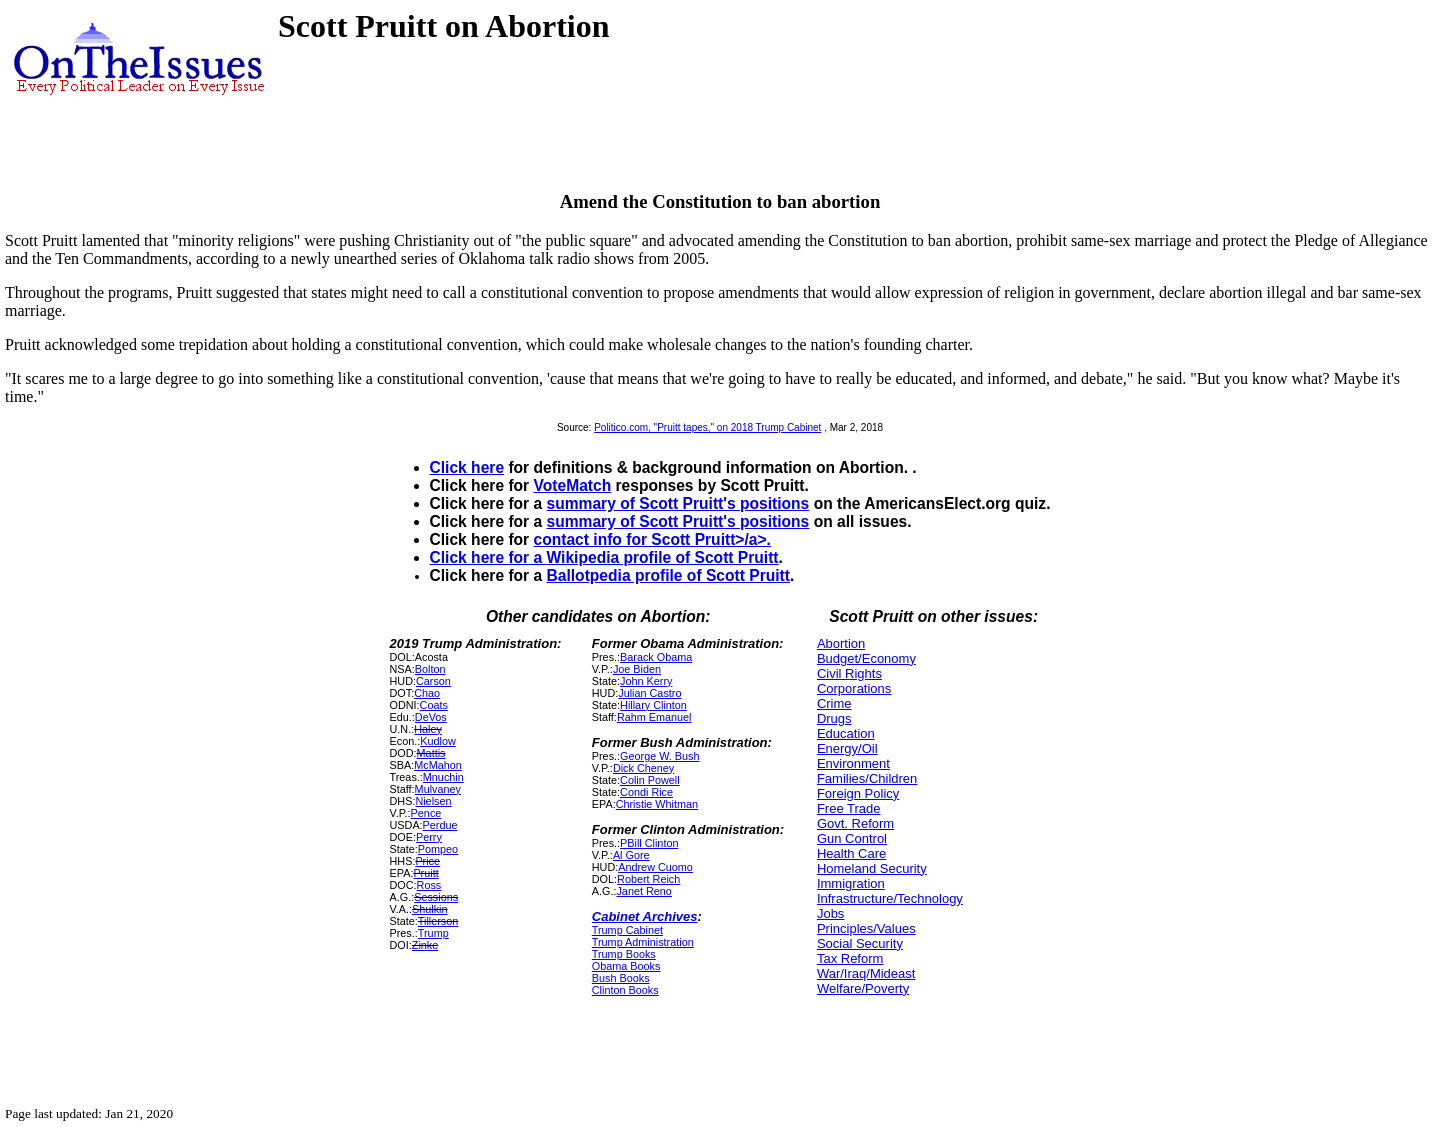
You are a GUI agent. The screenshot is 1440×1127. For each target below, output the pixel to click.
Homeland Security (872, 868)
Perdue (440, 825)
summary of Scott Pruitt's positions (678, 503)
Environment (853, 763)
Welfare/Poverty (863, 988)
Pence (426, 813)
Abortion (841, 643)
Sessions (436, 897)
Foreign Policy (858, 793)
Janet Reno (643, 891)
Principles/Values (866, 928)
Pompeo (438, 849)
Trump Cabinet (627, 930)
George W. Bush (659, 756)
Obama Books (626, 966)
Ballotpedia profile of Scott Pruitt (668, 575)
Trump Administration (643, 942)
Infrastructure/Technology (890, 898)
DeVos (431, 717)
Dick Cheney (643, 768)
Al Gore (631, 855)
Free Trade (849, 808)
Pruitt (425, 873)
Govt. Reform (855, 823)
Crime (834, 703)
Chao (427, 693)
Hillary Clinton (653, 705)
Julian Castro (649, 693)
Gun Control (852, 838)
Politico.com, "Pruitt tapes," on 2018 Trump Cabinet (707, 427)
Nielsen (433, 801)
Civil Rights (849, 673)
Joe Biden (637, 669)
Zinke (425, 945)
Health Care (851, 853)
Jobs (830, 913)
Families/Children (867, 778)
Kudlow (438, 741)
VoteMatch (573, 485)
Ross (429, 885)
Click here (467, 467)
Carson (433, 681)
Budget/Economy (866, 658)
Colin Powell (650, 780)
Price (427, 861)
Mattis (431, 753)
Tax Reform (850, 958)
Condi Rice (646, 792)
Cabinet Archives (645, 916)
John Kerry (646, 681)
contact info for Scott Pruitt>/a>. (652, 539)
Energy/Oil (847, 748)
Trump (433, 933)
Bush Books (621, 978)
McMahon (438, 765)
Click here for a (488, 557)
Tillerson (438, 921)
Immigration (851, 883)
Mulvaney (438, 789)
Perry (429, 837)
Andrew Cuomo (655, 867)
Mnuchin (443, 777)
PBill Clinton (649, 843)
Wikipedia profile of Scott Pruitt (663, 557)
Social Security (860, 943)
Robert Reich (648, 879)
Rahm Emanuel (654, 717)
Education (846, 733)
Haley (428, 729)
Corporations (854, 688)
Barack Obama (656, 657)
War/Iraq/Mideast (866, 973)
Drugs (834, 718)
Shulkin (430, 909)
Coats (434, 705)
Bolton (430, 669)
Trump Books (624, 954)
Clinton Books (625, 990)
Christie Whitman (657, 804)
